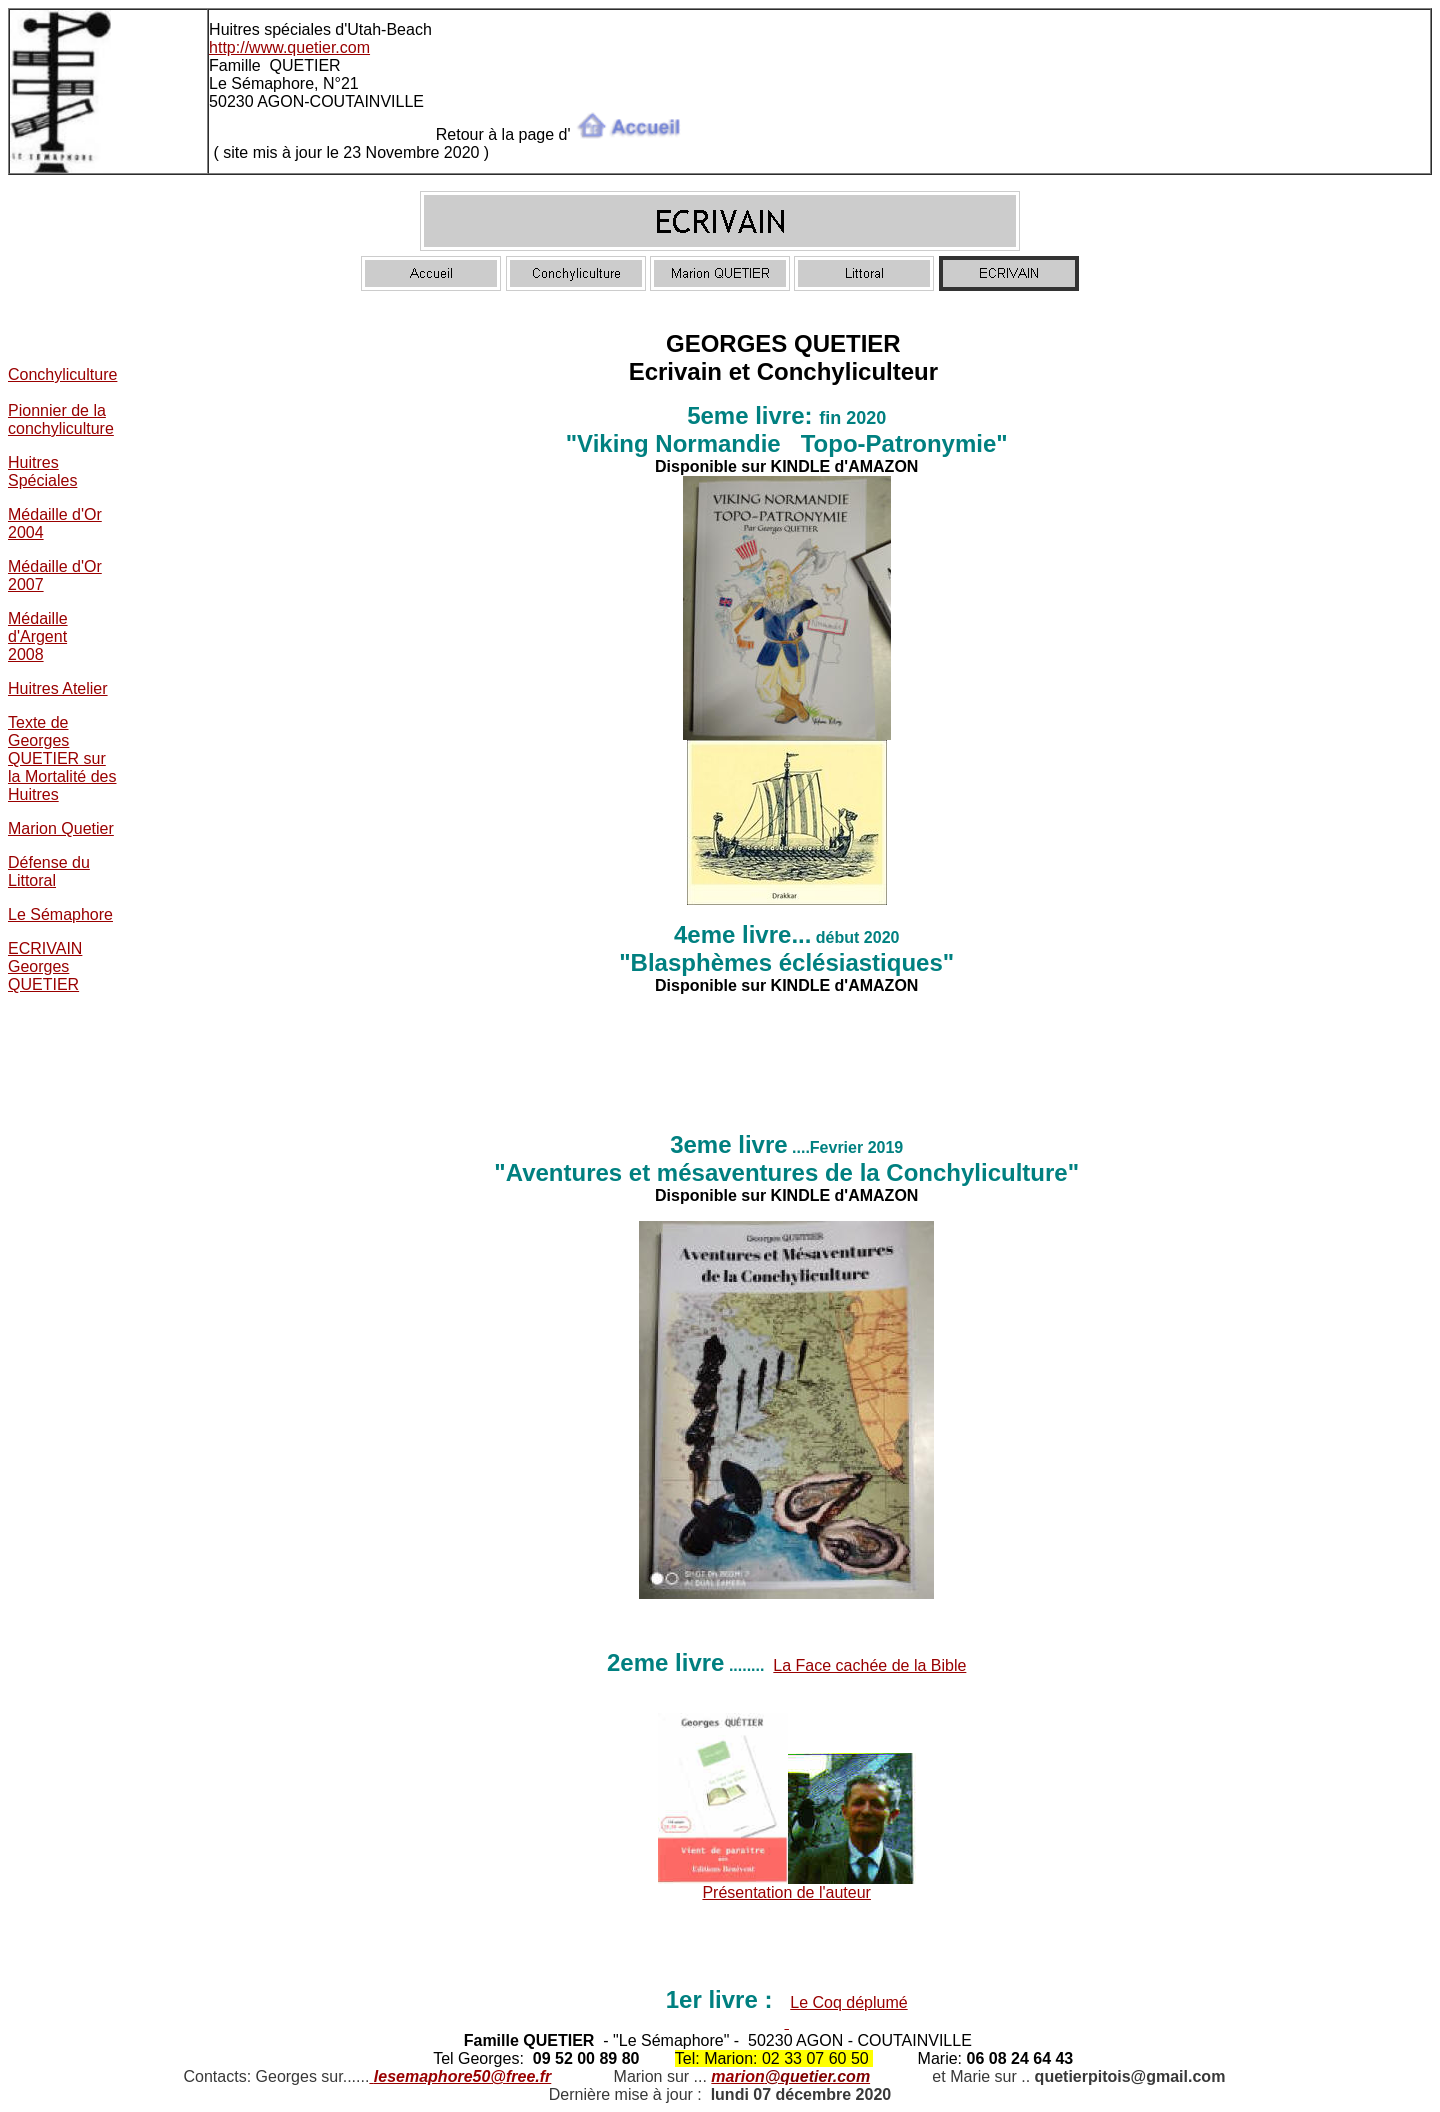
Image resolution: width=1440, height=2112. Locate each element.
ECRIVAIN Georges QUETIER (45, 966)
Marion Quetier (61, 828)
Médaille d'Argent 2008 (38, 636)
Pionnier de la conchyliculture (61, 419)
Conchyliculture (62, 374)
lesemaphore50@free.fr (462, 2076)
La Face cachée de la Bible (869, 1665)
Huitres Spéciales (42, 471)
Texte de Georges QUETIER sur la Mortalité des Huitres (62, 758)
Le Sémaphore (60, 914)
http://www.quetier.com (289, 47)
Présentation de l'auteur (786, 1892)
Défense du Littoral (49, 871)
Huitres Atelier (58, 688)
